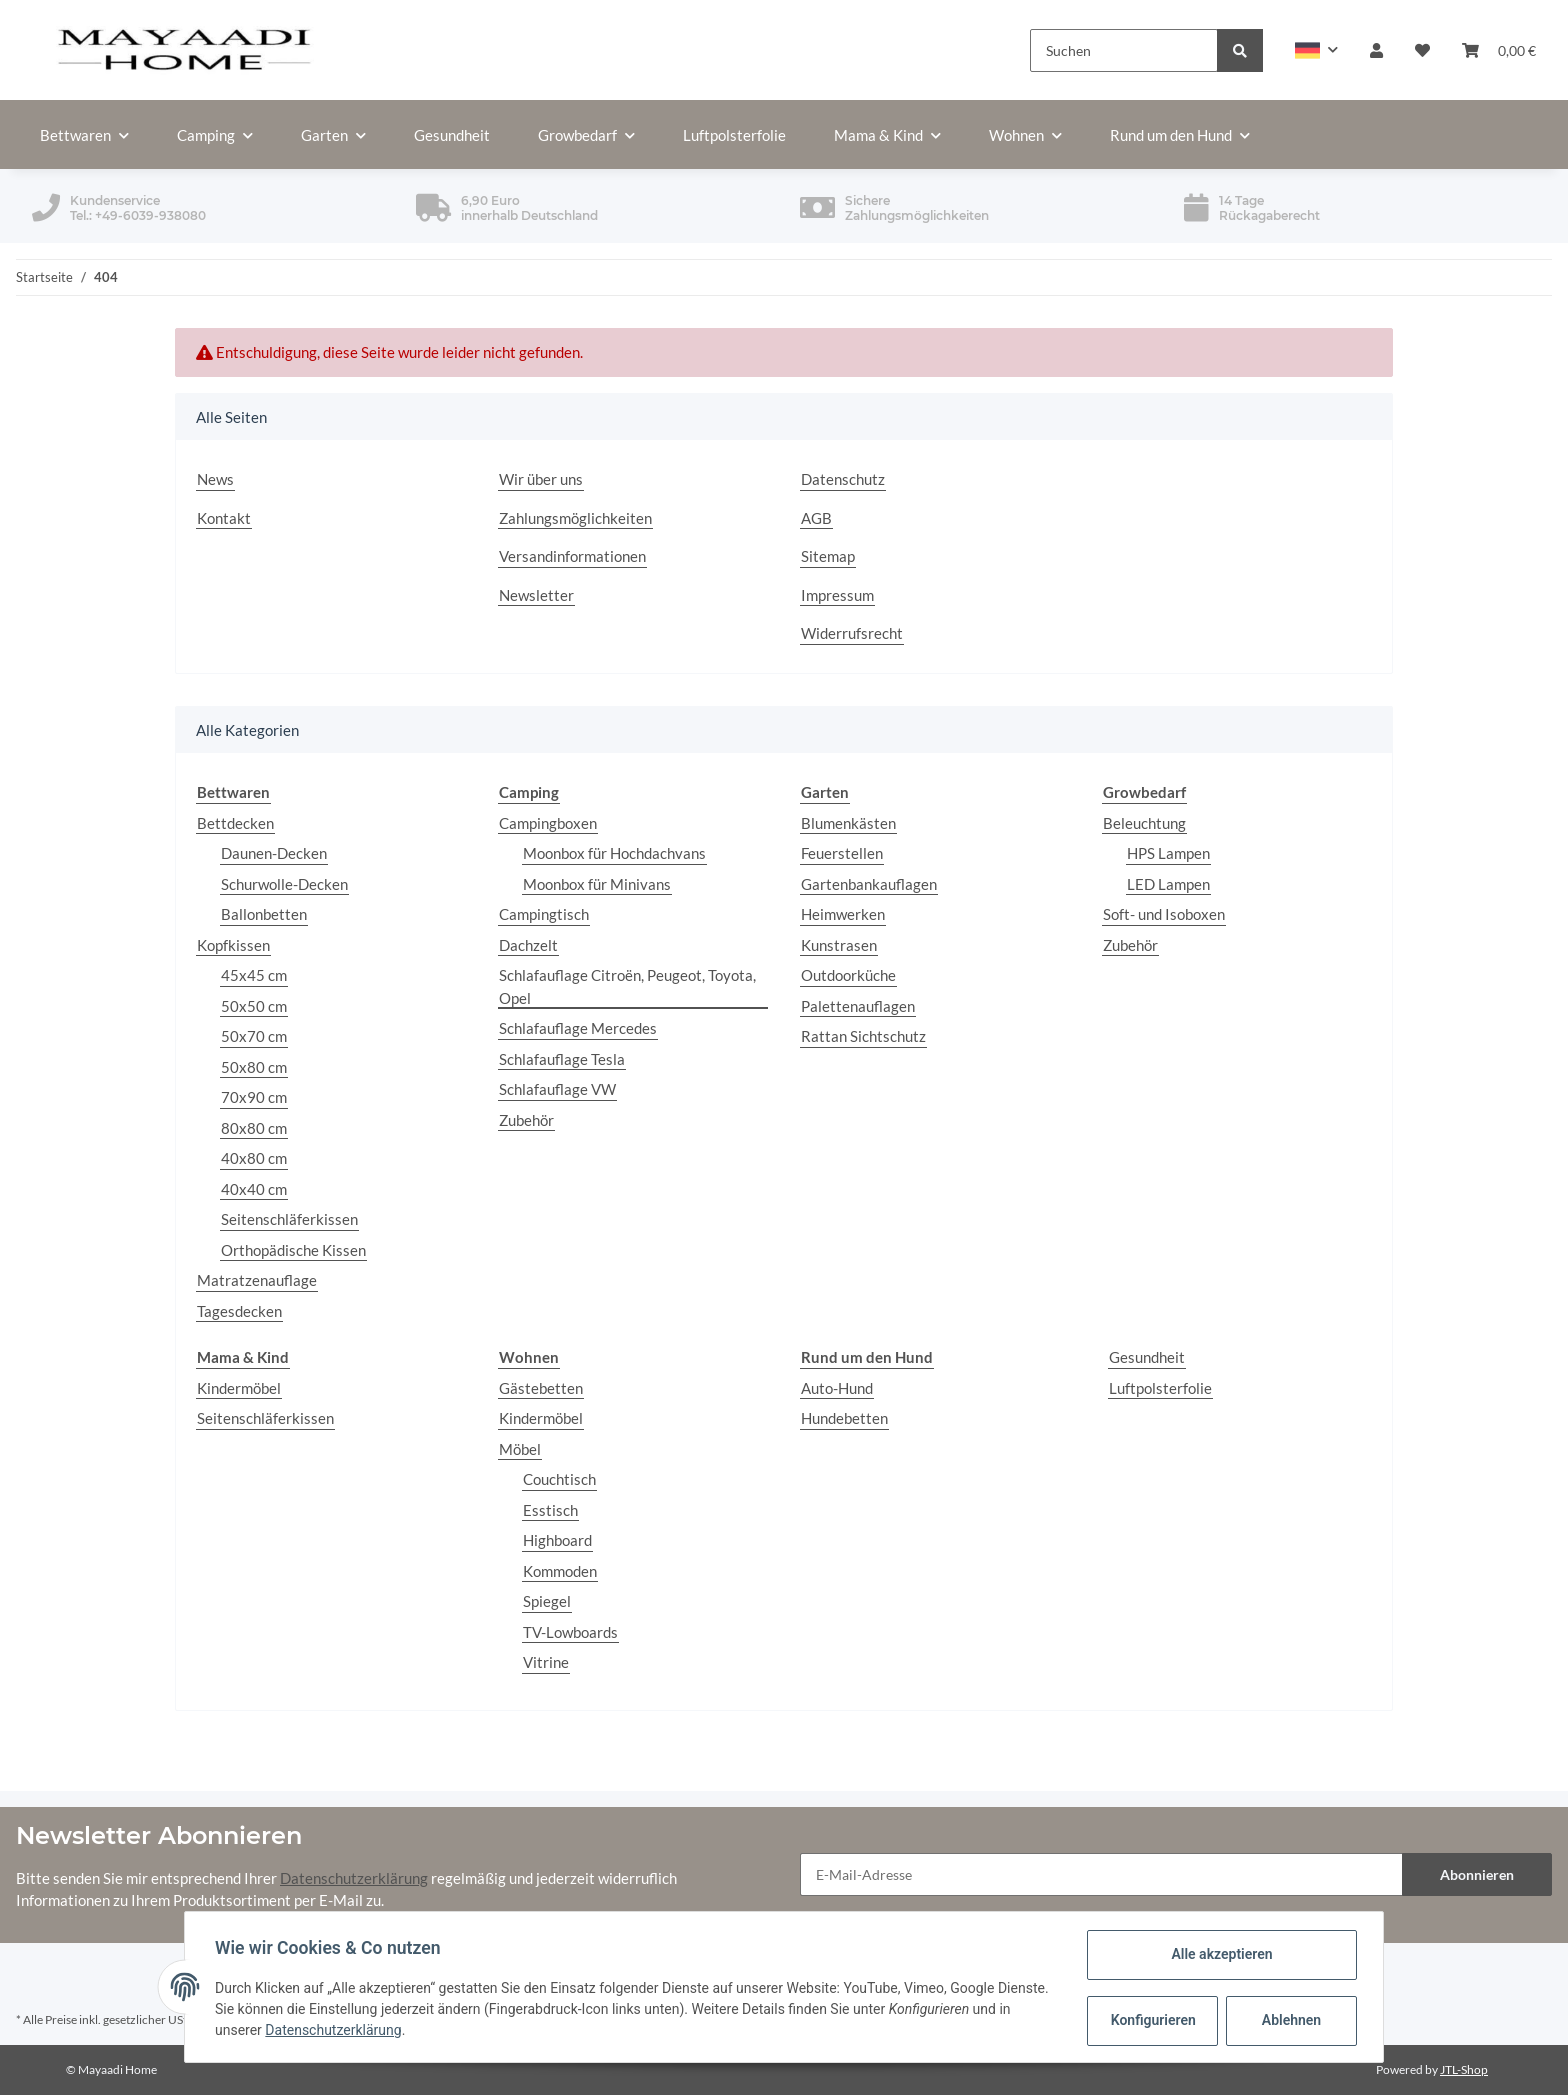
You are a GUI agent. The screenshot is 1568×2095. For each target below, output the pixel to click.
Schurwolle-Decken (284, 884)
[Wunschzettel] (1422, 50)
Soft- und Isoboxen (1164, 914)
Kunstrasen (839, 945)
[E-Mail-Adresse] (1101, 1874)
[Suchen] (1124, 50)
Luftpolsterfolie (1160, 1388)
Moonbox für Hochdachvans (614, 853)
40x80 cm (254, 1158)
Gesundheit (1147, 1357)
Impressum (837, 595)
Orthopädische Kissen (293, 1250)
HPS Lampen (1168, 853)
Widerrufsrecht (852, 633)
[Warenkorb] (1499, 50)
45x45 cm (254, 975)
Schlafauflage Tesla (562, 1059)
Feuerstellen (842, 853)
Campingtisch (544, 914)
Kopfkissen (233, 945)
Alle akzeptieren (1219, 1954)
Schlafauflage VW (557, 1089)
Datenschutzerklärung (354, 1878)
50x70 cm (254, 1036)
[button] (1316, 50)
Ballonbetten (264, 914)
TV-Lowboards (570, 1632)
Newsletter (536, 595)
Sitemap (828, 556)
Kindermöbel (239, 1388)
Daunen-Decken (274, 853)
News (215, 479)
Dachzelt (528, 945)
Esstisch (550, 1510)
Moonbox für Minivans (597, 884)
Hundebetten (844, 1418)
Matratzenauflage (257, 1280)
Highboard (557, 1540)
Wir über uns (541, 479)
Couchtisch (559, 1479)
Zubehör (526, 1120)
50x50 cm (254, 1006)
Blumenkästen (848, 823)
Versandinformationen (572, 556)
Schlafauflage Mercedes (578, 1028)
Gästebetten (541, 1388)
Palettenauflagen (858, 1006)
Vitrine (546, 1662)
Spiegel (547, 1601)
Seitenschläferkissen (289, 1219)
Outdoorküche (848, 975)
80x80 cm (254, 1128)
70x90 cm (254, 1097)
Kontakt (224, 518)
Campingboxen (548, 823)
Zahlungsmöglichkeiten (575, 518)
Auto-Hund (837, 1388)
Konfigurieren (1152, 2020)
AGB (816, 518)
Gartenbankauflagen (869, 884)
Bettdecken (235, 823)
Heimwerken (843, 914)
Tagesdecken (239, 1311)
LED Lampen (1168, 884)
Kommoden (560, 1571)
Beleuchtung (1144, 823)
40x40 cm (254, 1189)
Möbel (520, 1449)
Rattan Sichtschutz (863, 1036)
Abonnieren (1477, 1874)
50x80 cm (254, 1067)
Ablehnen (1289, 2020)
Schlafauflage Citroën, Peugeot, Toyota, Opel (627, 986)
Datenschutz (843, 479)
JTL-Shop (1464, 2069)
